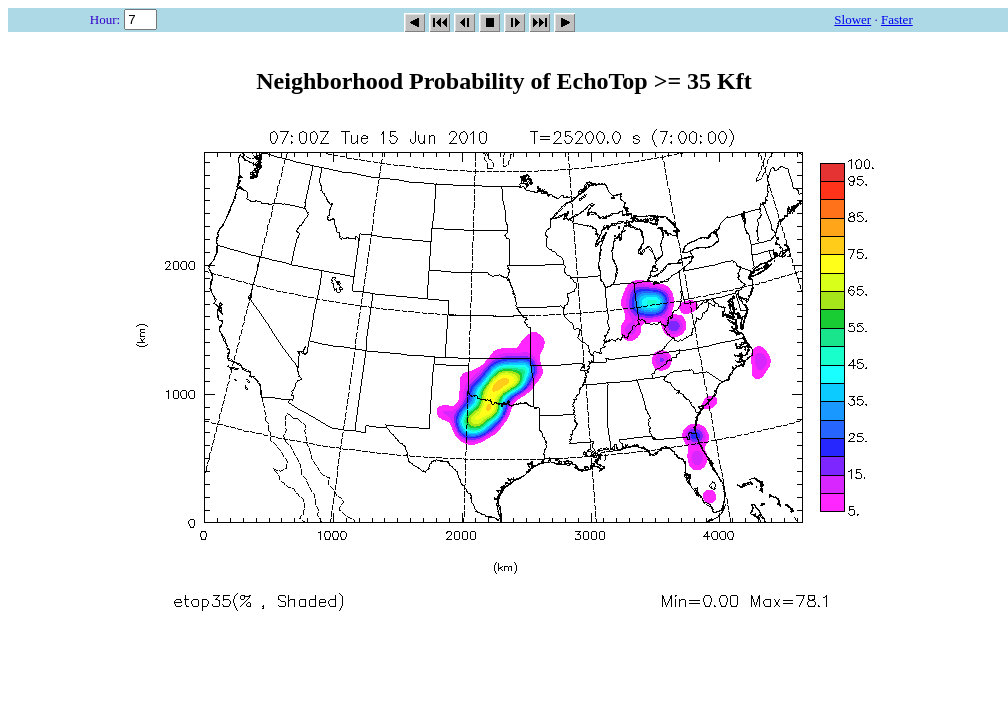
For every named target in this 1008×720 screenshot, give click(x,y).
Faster (897, 19)
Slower (852, 19)
